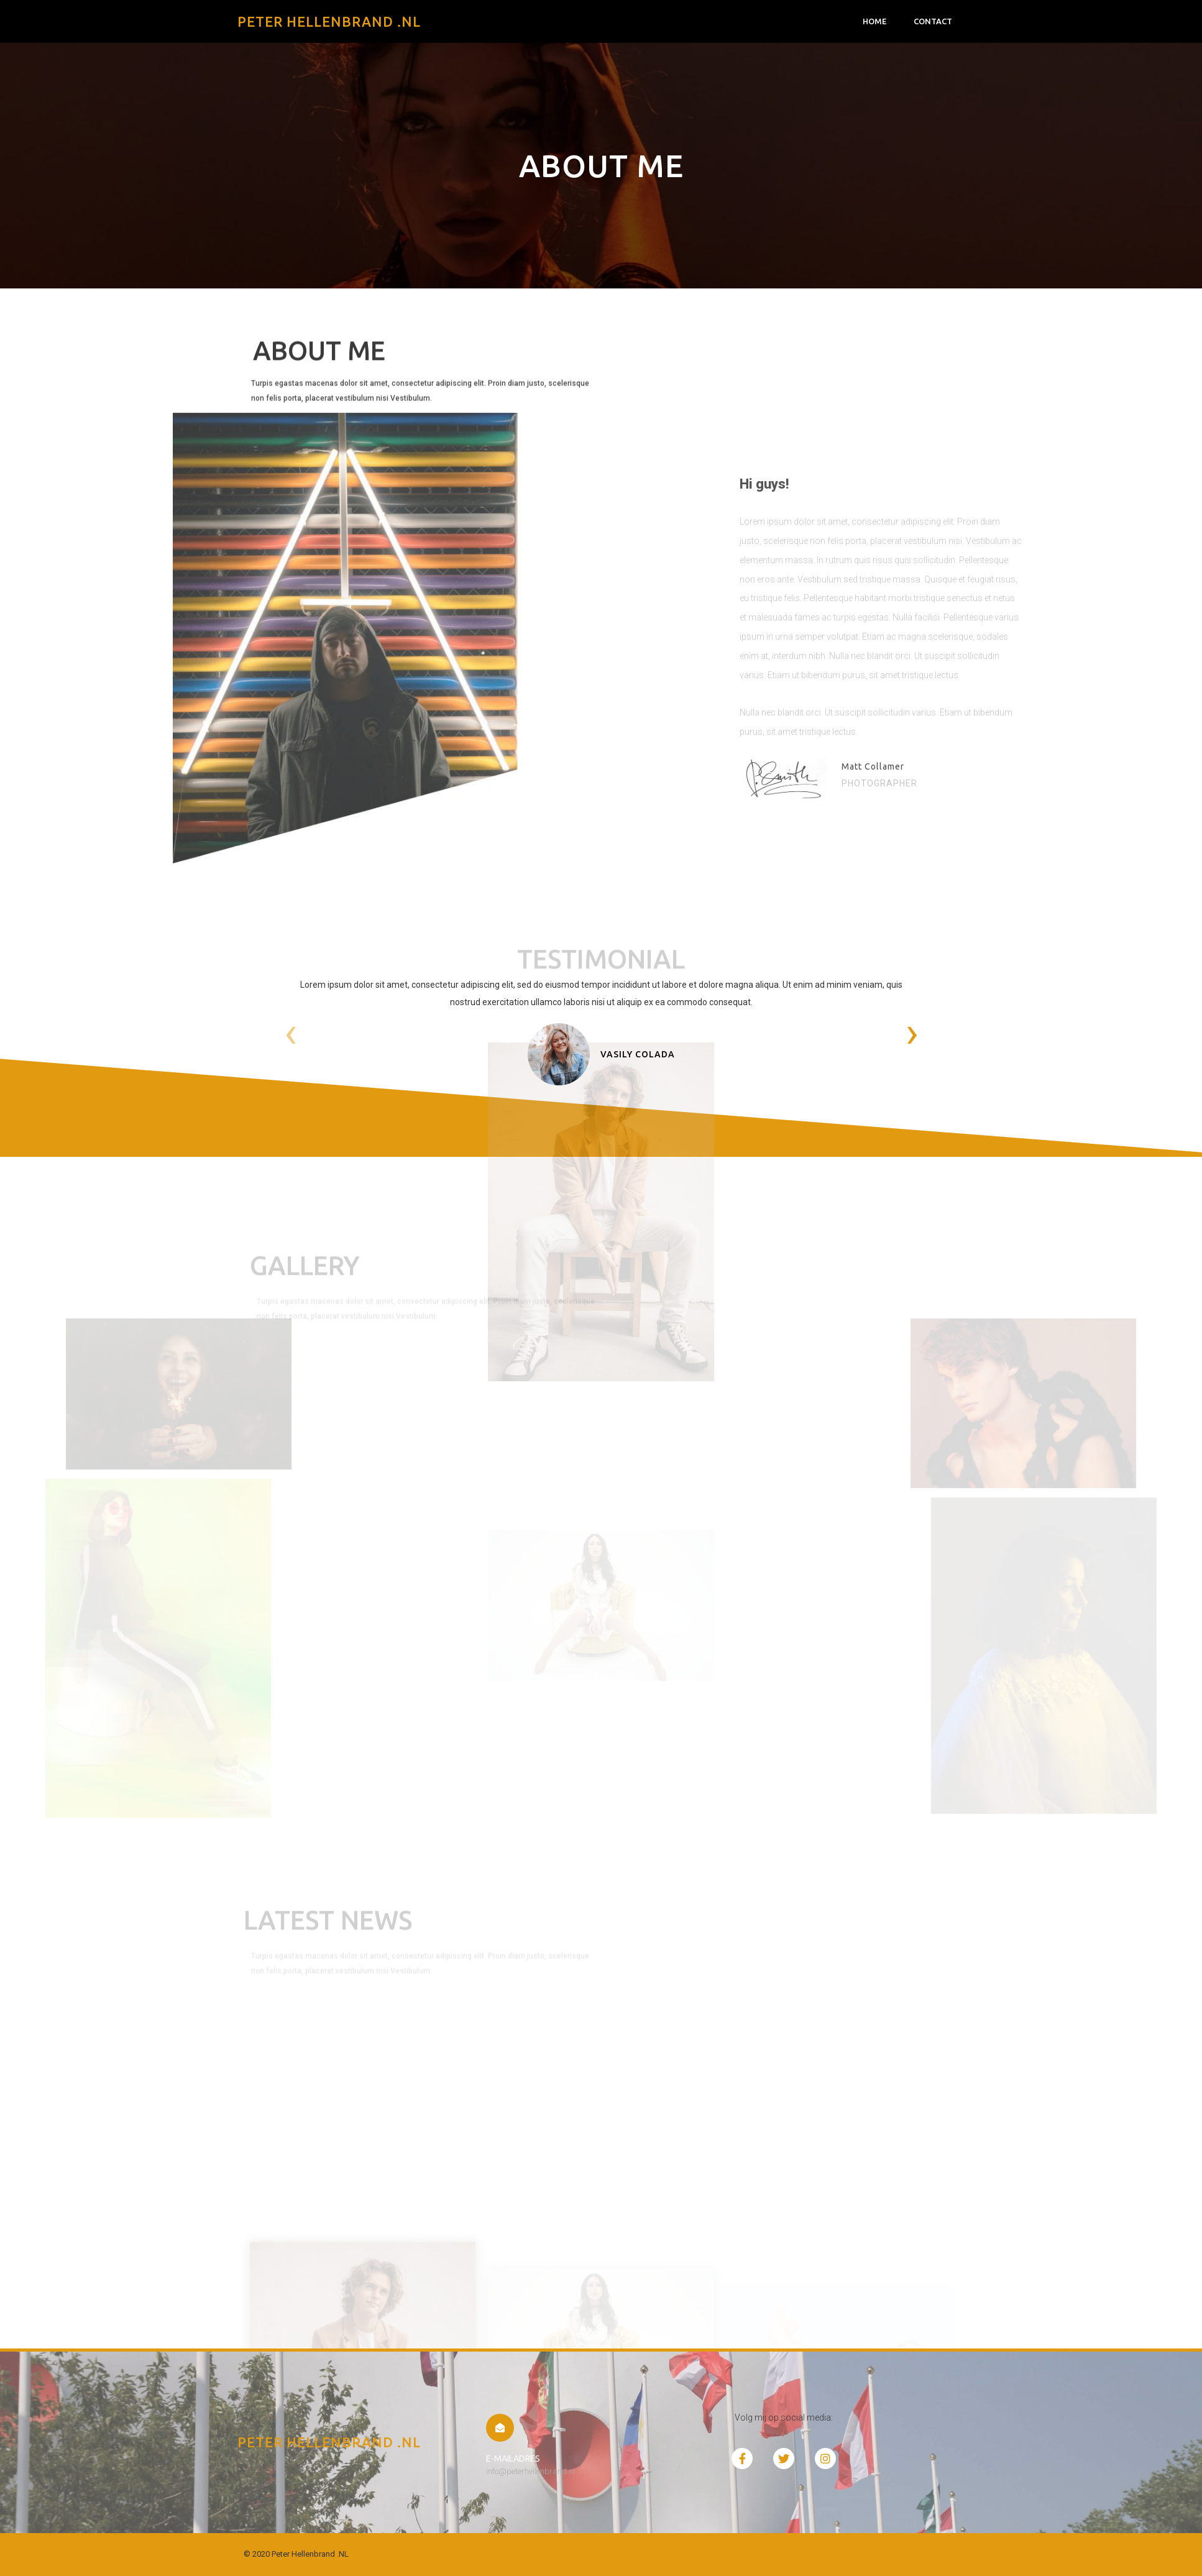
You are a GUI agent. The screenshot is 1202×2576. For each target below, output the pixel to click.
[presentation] (290, 1034)
